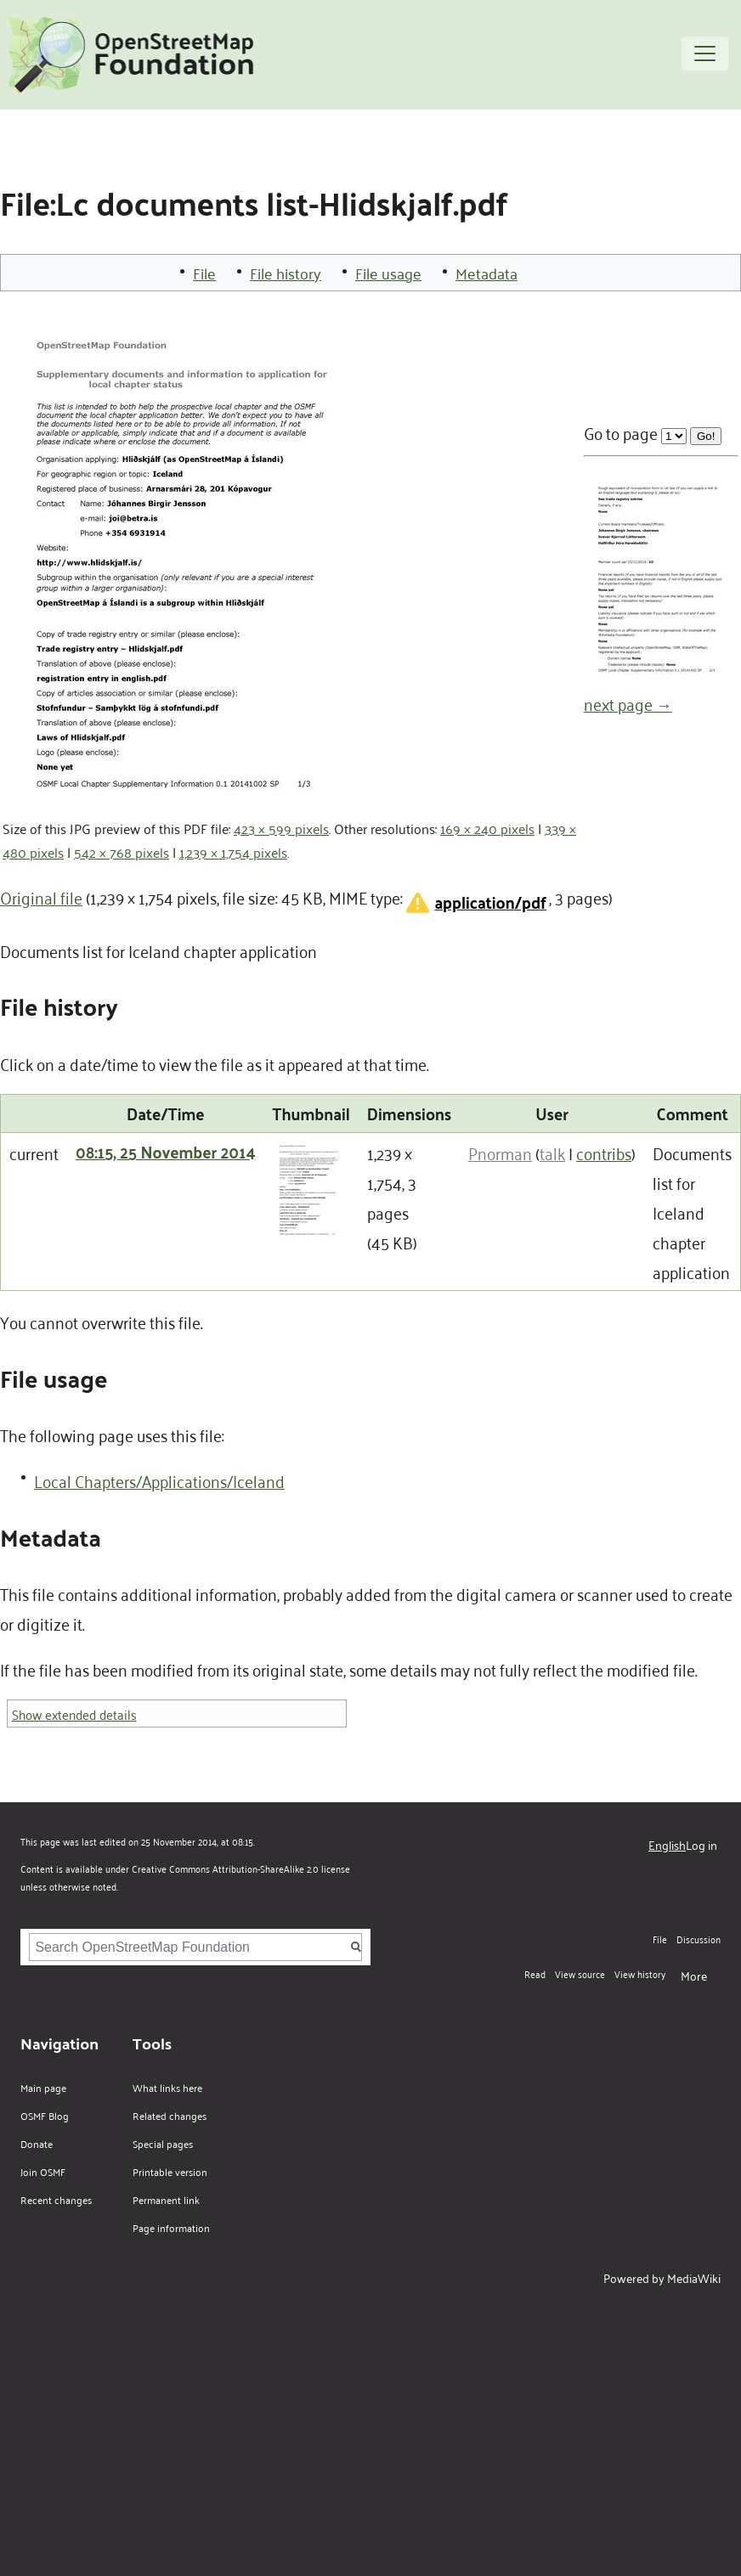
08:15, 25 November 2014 (166, 1151)
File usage (388, 272)
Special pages (163, 2143)
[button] (474, 902)
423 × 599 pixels (281, 828)
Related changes (169, 2115)
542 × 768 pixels (121, 852)
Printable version (170, 2171)
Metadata (486, 272)
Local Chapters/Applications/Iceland (159, 1480)
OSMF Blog (44, 2115)
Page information (171, 2227)
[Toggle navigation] (705, 53)
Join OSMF (42, 2171)
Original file (41, 896)
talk (552, 1152)
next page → (628, 703)
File (204, 272)
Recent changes (56, 2199)
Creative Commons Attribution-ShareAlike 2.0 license (241, 1868)
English (667, 1844)
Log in (701, 1844)
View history (639, 1973)
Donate (36, 2143)
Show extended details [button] (74, 1714)
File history (285, 272)
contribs (603, 1152)
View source (580, 1973)
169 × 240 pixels (487, 828)
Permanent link (166, 2199)
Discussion (698, 1939)
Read (535, 1973)
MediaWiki (694, 2277)
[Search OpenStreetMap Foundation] (195, 1947)
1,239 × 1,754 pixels (233, 852)
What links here (167, 2087)
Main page (43, 2087)
